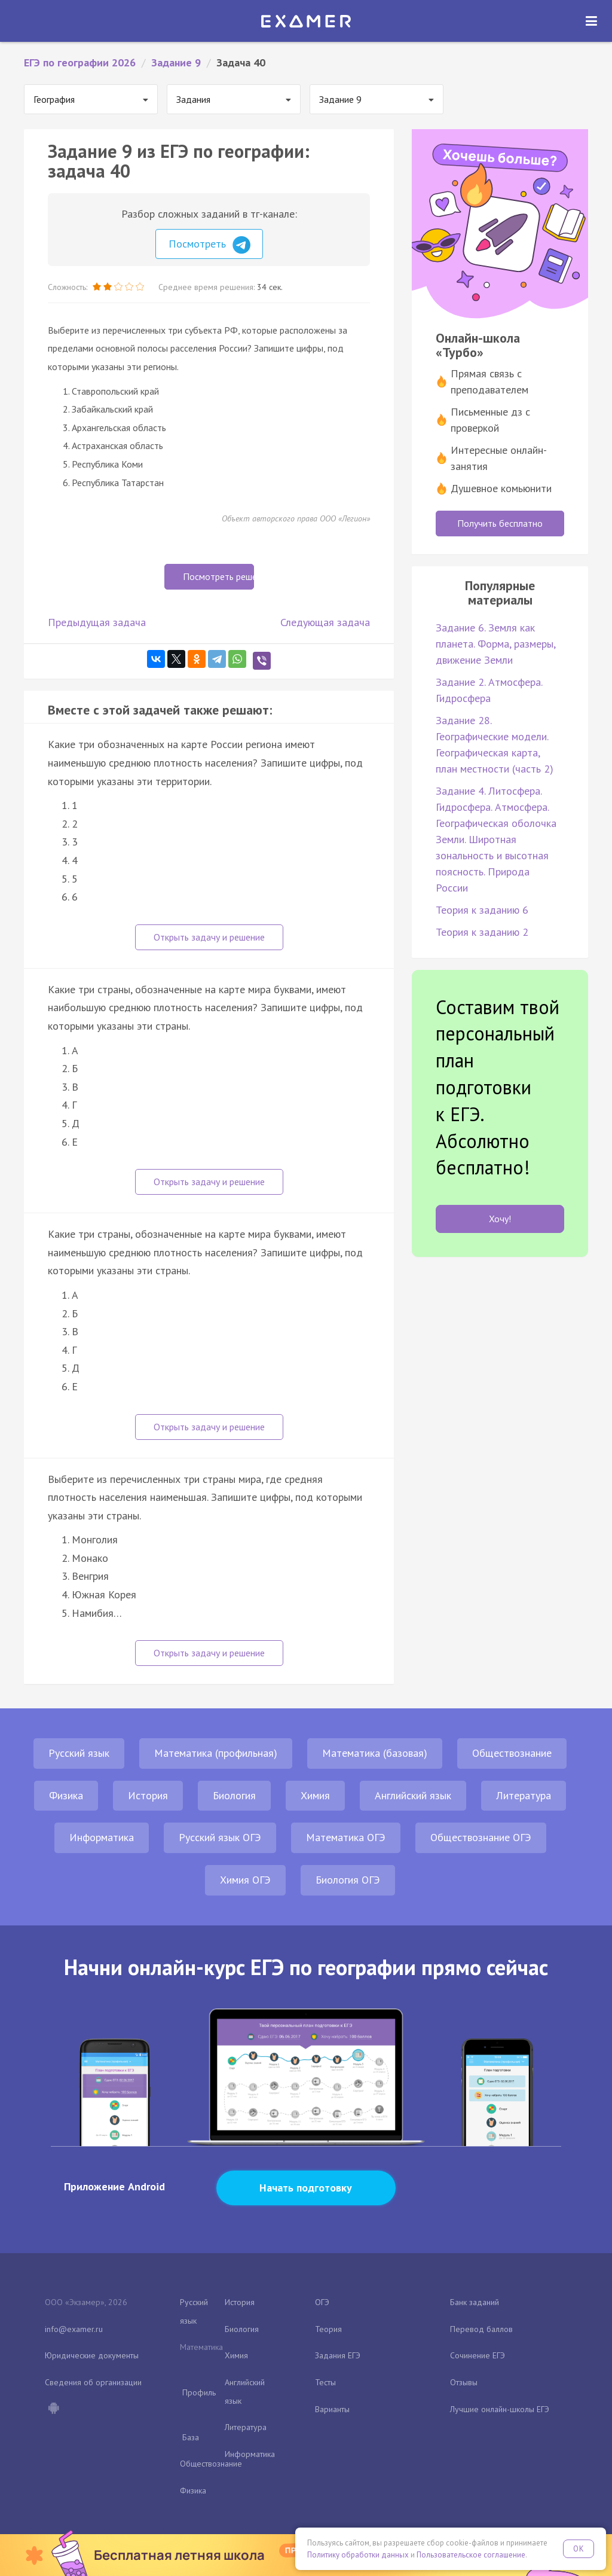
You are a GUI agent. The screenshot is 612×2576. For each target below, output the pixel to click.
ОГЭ (322, 2302)
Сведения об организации (93, 2382)
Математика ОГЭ (345, 1837)
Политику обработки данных (358, 2555)
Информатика (101, 1837)
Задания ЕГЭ (337, 2355)
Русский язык (78, 1753)
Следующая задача (325, 622)
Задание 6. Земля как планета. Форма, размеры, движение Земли (495, 644)
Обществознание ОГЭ (480, 1837)
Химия (315, 1795)
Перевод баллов (481, 2329)
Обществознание (512, 1753)
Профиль (199, 2392)
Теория (328, 2329)
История (148, 1795)
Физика (66, 1795)
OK (578, 2549)
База (190, 2437)
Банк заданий (474, 2302)
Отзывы (464, 2382)
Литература (523, 1795)
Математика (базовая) (374, 1753)
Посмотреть (209, 245)
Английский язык (413, 1795)
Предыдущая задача (97, 622)
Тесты (325, 2382)
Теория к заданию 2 (482, 932)
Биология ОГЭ (348, 1880)
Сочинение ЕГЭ (477, 2355)
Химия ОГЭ (245, 1880)
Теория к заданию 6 (482, 910)
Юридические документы (92, 2355)
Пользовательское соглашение (471, 2555)
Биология (234, 1795)
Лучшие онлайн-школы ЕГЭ (499, 2409)
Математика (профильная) (215, 1753)
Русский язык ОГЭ (220, 1837)
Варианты (332, 2409)
